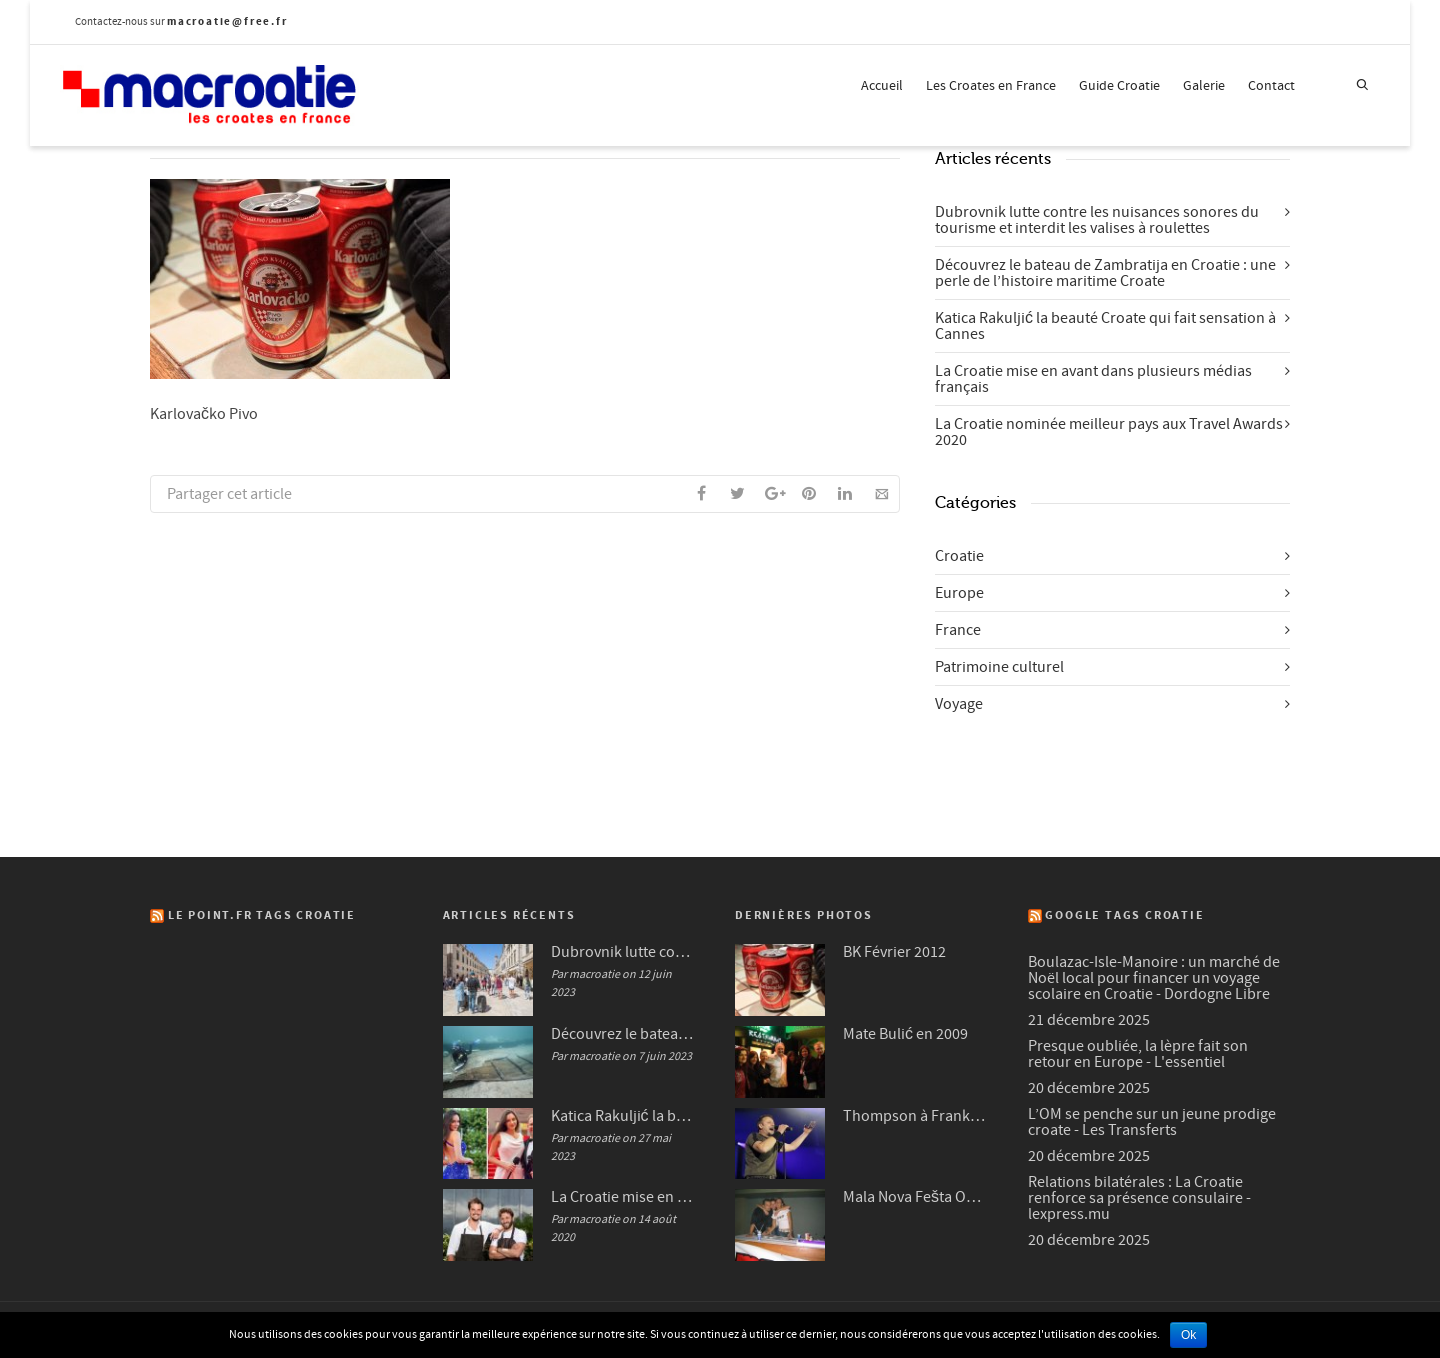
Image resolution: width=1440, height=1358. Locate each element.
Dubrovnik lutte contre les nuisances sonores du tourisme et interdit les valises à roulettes (1097, 220)
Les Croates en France (991, 86)
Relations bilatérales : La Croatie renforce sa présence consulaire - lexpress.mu (1139, 1198)
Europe (959, 593)
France (958, 630)
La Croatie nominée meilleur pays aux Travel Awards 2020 (1109, 432)
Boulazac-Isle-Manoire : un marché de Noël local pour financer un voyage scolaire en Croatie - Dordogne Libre (1154, 978)
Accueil (882, 86)
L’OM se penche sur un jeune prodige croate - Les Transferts (1152, 1122)
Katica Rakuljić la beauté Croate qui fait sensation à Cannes (1105, 326)
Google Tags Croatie (1124, 915)
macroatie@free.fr (227, 21)
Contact (1271, 86)
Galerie (1204, 86)
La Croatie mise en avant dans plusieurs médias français (1093, 379)
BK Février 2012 (894, 952)
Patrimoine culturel (999, 667)
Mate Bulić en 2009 (905, 1034)
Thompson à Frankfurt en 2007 (915, 1116)
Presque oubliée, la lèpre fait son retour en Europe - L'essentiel (1138, 1054)
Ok (1188, 1335)
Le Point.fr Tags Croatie (262, 915)
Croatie (959, 556)
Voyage (959, 704)
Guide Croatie (1119, 86)
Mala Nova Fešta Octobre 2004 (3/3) (915, 1197)
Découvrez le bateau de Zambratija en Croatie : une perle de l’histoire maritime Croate (1105, 273)
